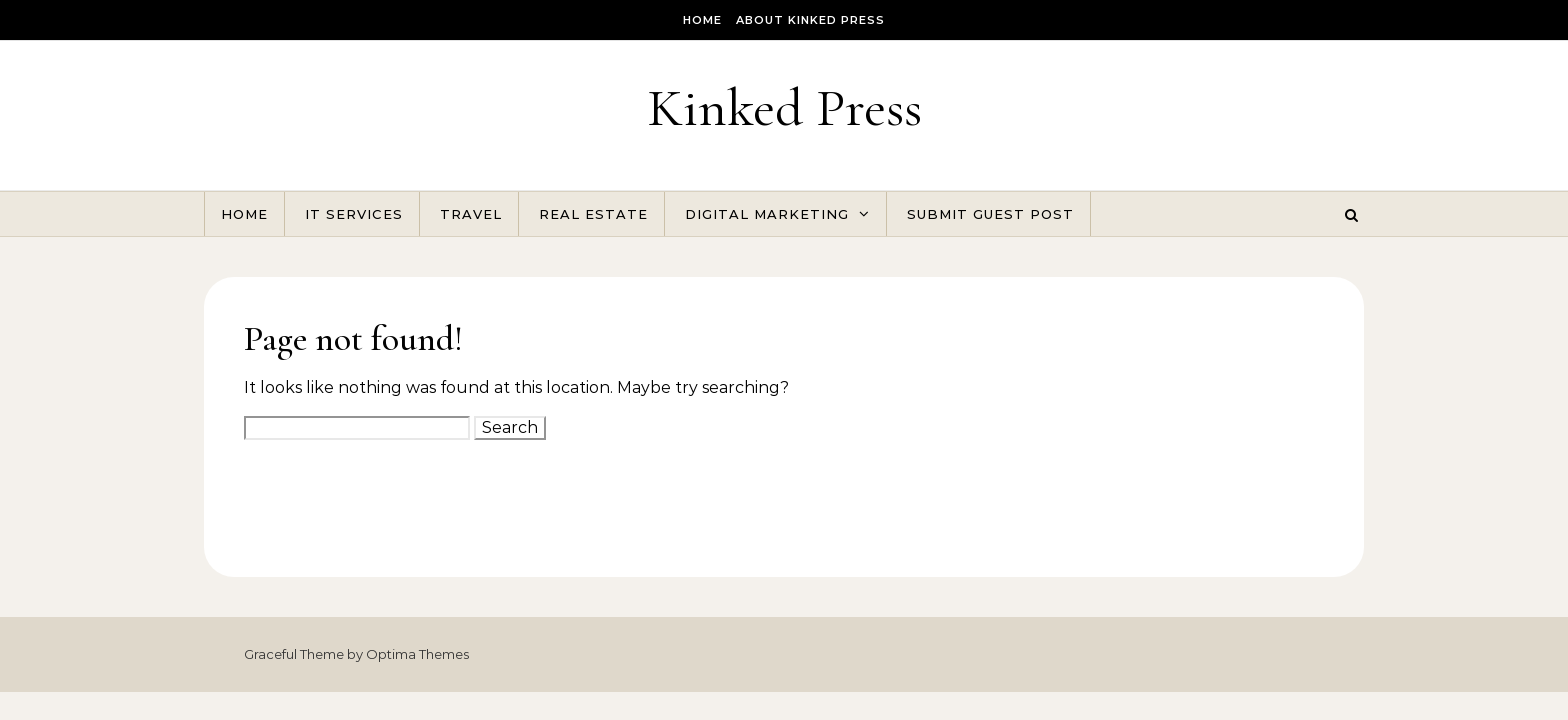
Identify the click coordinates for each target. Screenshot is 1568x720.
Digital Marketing (767, 214)
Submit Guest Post (990, 214)
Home (702, 20)
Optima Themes (417, 654)
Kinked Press (784, 107)
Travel (471, 214)
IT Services (354, 214)
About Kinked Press (810, 20)
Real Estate (593, 214)
